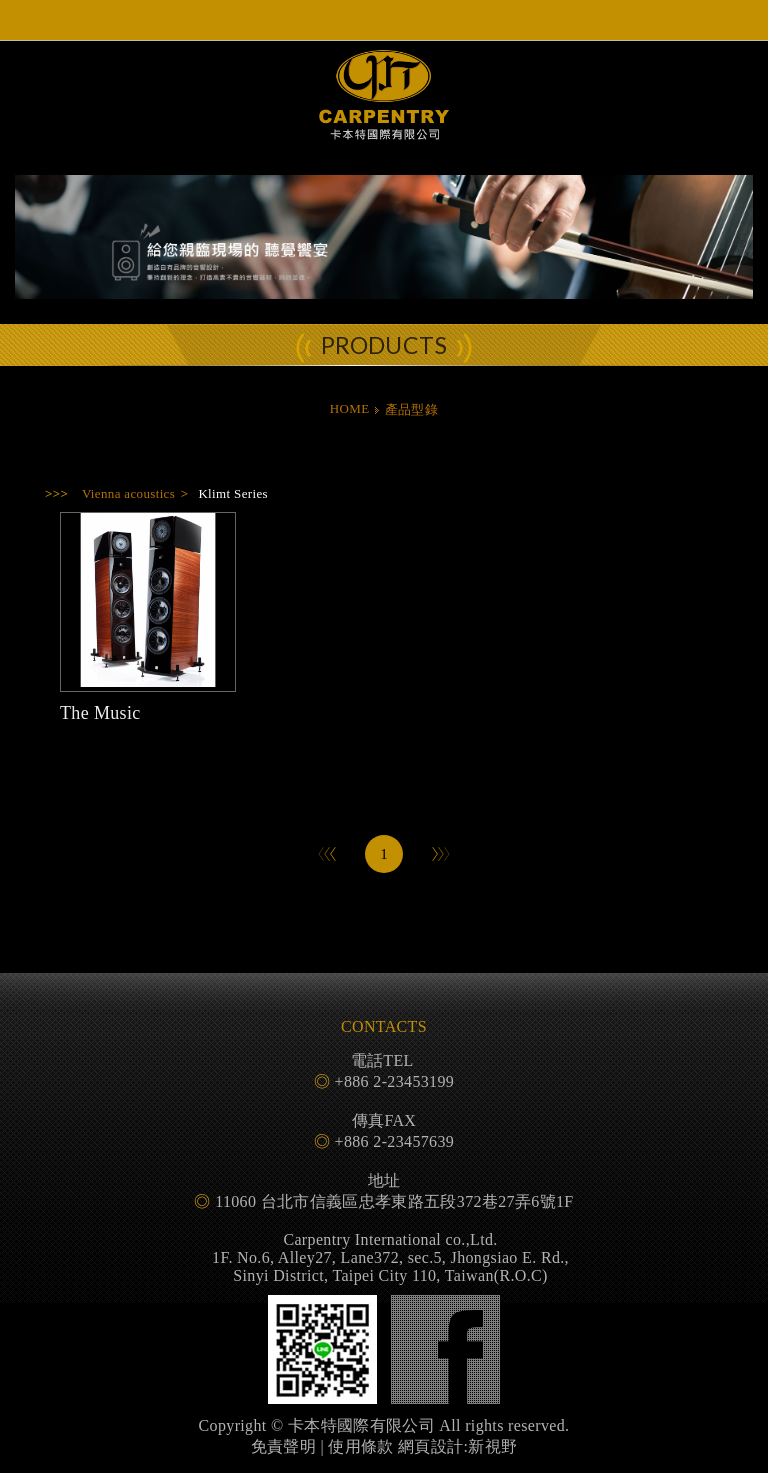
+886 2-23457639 (395, 1141)
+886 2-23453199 (395, 1081)
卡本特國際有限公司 (384, 112)
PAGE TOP (384, 1453)
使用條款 (360, 1446)
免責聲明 (283, 1446)
